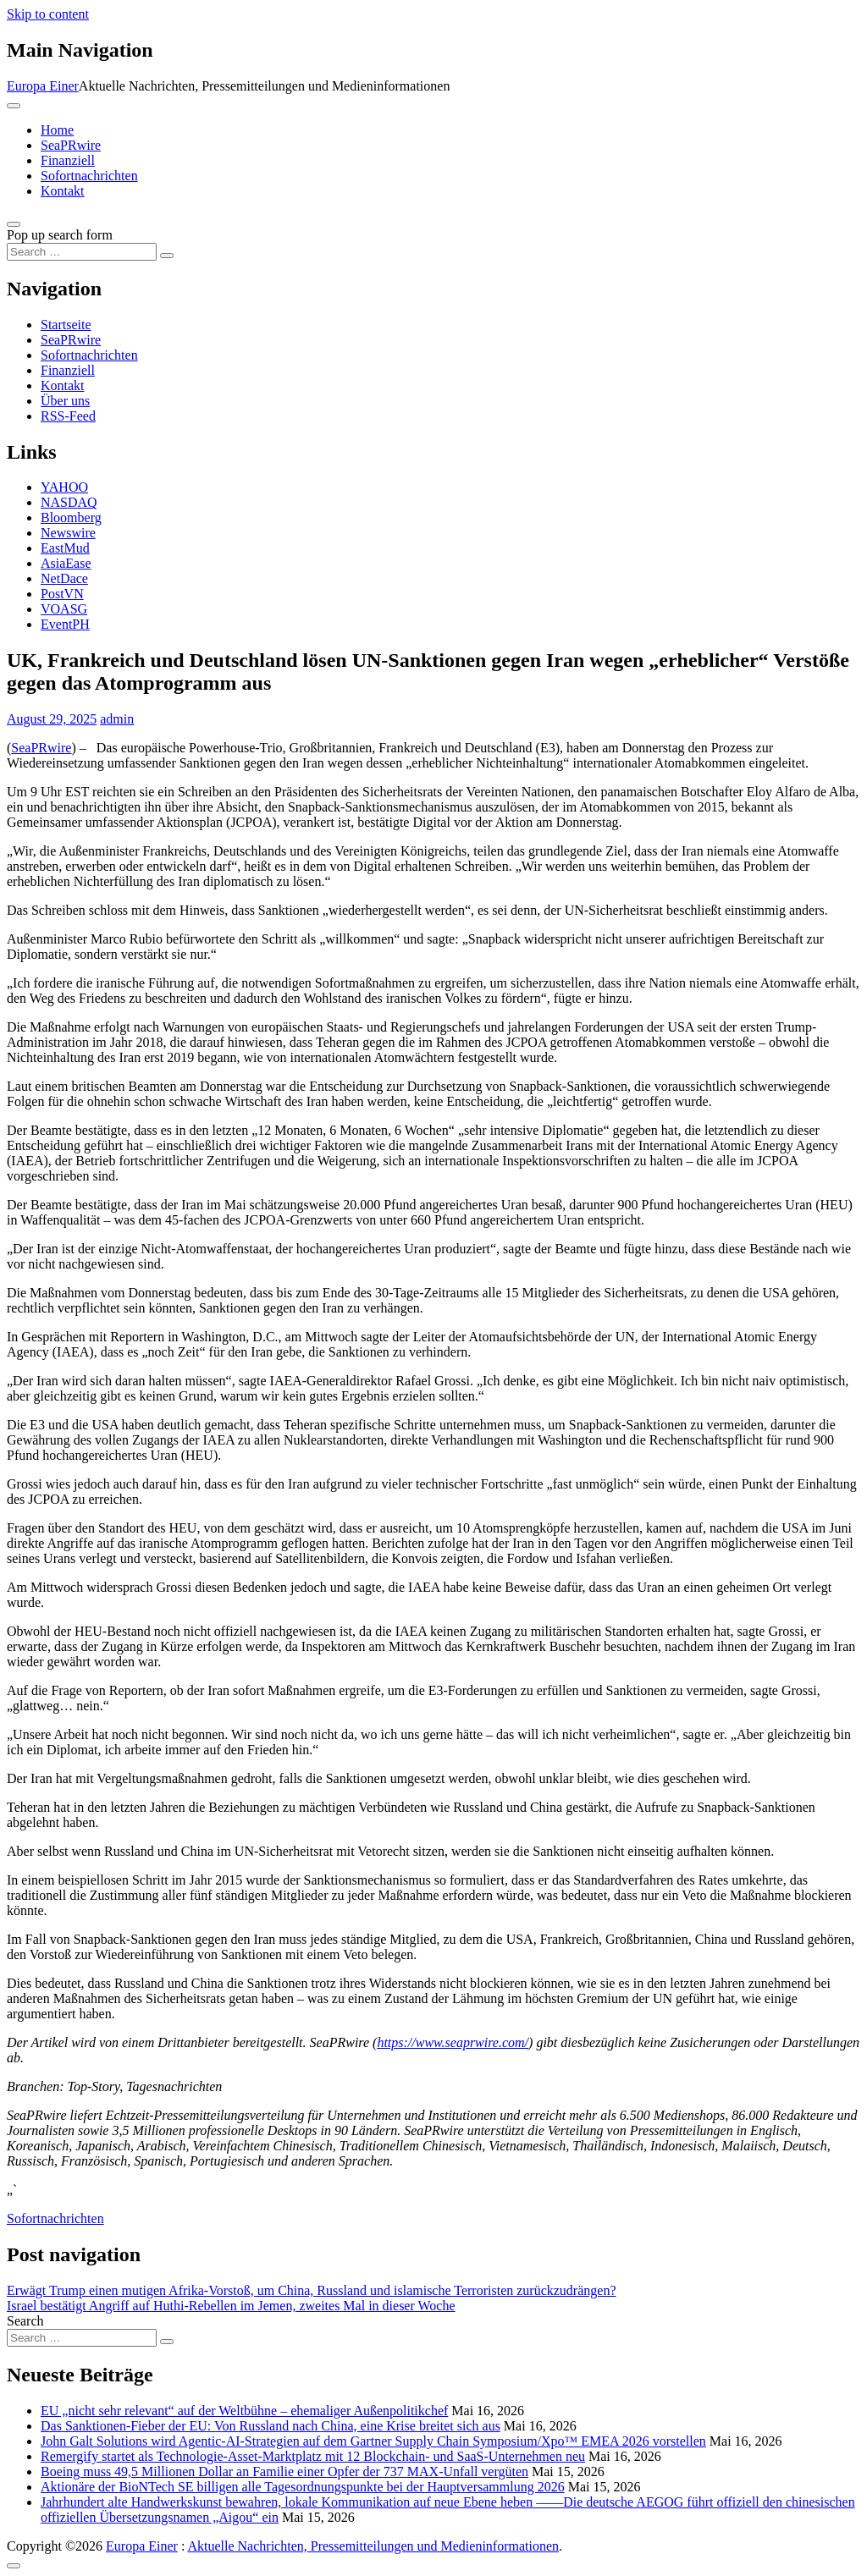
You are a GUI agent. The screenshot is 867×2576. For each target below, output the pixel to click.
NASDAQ (69, 502)
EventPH (65, 624)
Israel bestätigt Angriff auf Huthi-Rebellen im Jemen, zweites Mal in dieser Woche (231, 2305)
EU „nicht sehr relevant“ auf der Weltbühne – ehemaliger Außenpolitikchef (244, 2410)
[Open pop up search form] (13, 224)
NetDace (64, 578)
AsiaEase (66, 563)
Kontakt (63, 191)
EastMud (65, 548)
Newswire (68, 533)
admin (117, 719)
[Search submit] (167, 255)
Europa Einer (43, 86)
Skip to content (48, 14)
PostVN (62, 593)
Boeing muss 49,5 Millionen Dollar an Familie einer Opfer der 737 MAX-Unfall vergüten (284, 2471)
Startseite (66, 324)
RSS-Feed (68, 416)
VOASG (64, 609)
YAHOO (64, 487)
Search (25, 2321)
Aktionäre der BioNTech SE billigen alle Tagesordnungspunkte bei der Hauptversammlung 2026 (303, 2487)
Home (57, 130)
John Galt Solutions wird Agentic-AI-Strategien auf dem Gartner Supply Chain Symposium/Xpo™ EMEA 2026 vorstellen (373, 2441)
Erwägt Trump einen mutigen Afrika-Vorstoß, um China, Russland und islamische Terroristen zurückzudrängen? (311, 2290)
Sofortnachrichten (89, 175)
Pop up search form (60, 235)
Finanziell (68, 160)
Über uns (65, 401)
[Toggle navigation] (13, 105)
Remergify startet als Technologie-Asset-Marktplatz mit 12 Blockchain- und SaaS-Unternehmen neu (313, 2456)
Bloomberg (71, 517)
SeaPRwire (71, 145)
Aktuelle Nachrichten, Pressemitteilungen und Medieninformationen (373, 2546)
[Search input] (82, 252)
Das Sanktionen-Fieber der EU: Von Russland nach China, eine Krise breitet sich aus (270, 2426)
